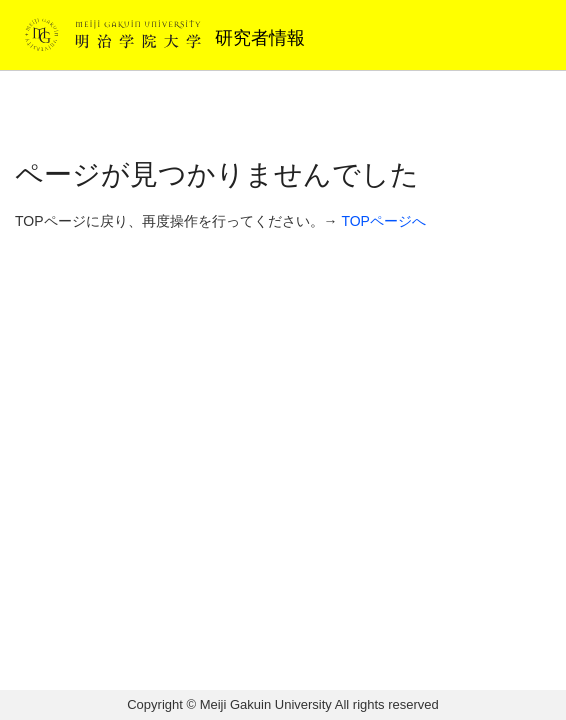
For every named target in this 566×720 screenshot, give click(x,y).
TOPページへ (383, 221)
